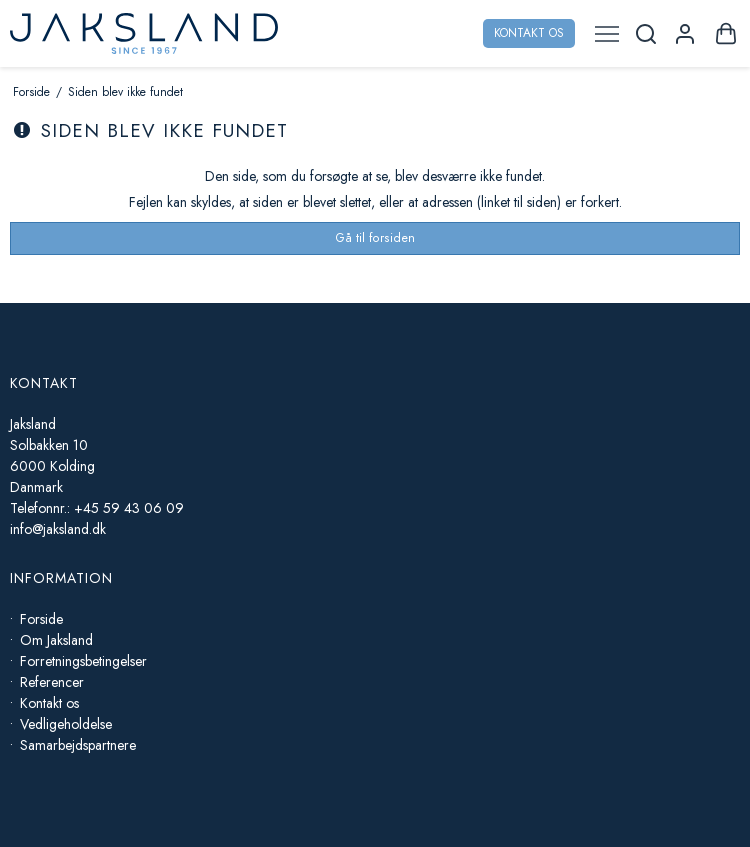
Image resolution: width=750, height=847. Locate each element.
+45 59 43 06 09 (129, 508)
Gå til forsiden (375, 238)
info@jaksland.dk (58, 529)
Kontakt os (529, 33)
